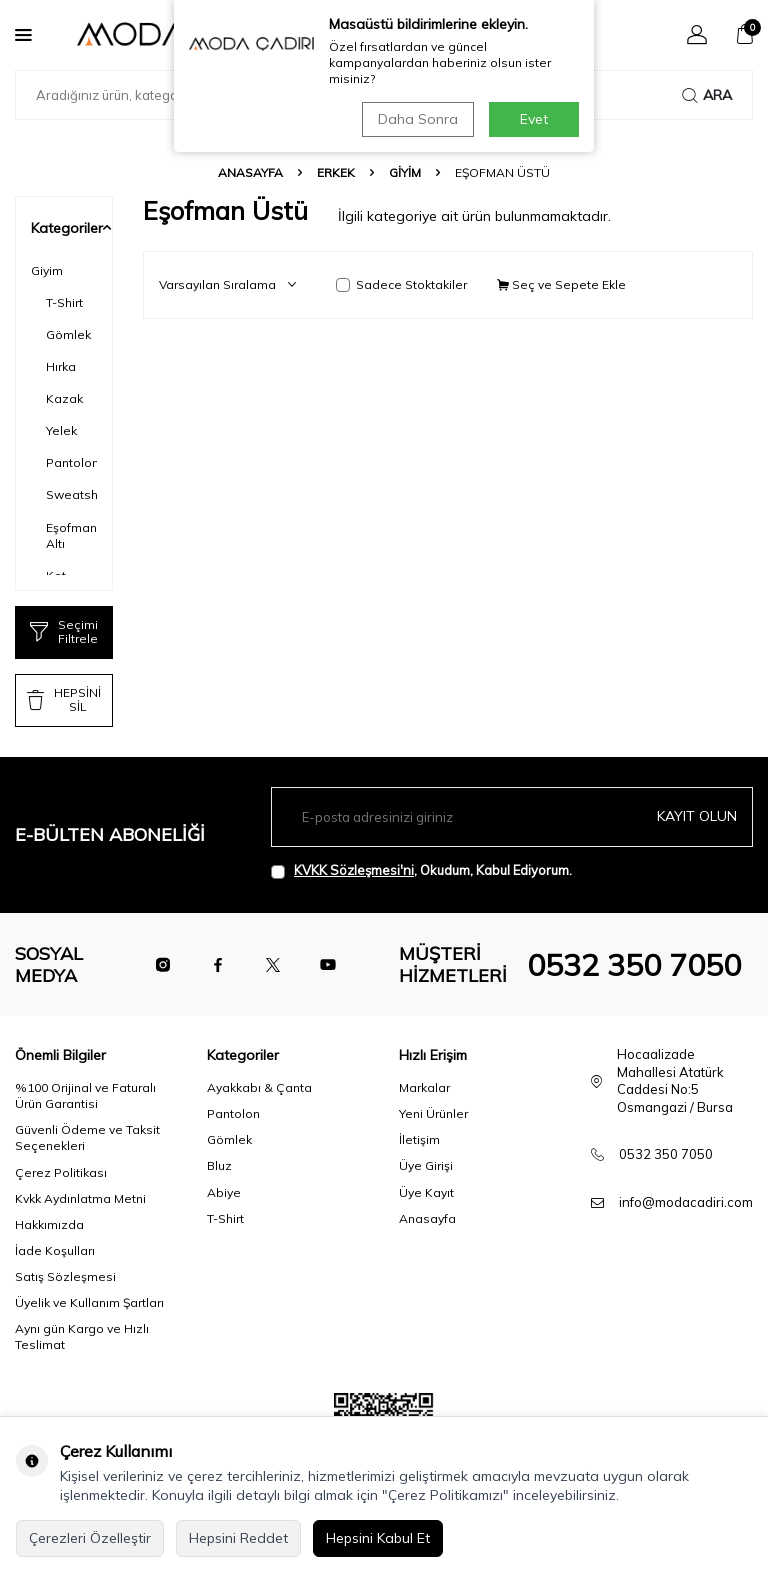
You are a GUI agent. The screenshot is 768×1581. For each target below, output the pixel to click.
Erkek (336, 172)
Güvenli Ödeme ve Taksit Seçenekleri (87, 1137)
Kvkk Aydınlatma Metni (80, 1198)
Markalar (424, 1087)
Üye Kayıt (426, 1192)
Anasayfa (250, 172)
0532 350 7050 (634, 965)
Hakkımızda (49, 1224)
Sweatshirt (71, 494)
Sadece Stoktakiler (401, 284)
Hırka (61, 366)
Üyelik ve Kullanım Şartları (89, 1302)
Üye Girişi (426, 1165)
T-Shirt (64, 302)
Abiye (224, 1192)
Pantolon (71, 462)
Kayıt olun (697, 816)
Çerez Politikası (61, 1172)
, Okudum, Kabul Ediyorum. (421, 870)
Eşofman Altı (71, 535)
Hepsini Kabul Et (378, 1538)
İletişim (419, 1139)
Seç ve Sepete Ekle (561, 284)
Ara (707, 95)
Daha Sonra (418, 119)
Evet (534, 119)
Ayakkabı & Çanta (259, 1087)
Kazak (64, 398)
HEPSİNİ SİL (64, 699)
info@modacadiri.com (686, 1202)
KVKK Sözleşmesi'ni (354, 870)
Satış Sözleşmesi (65, 1276)
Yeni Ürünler (433, 1113)
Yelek (61, 430)
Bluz (219, 1165)
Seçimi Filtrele (64, 631)
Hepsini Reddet (238, 1538)
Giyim (405, 172)
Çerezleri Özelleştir (90, 1538)
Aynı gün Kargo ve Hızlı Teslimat (82, 1336)
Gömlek (68, 334)
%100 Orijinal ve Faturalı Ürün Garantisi (85, 1095)
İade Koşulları (55, 1250)
